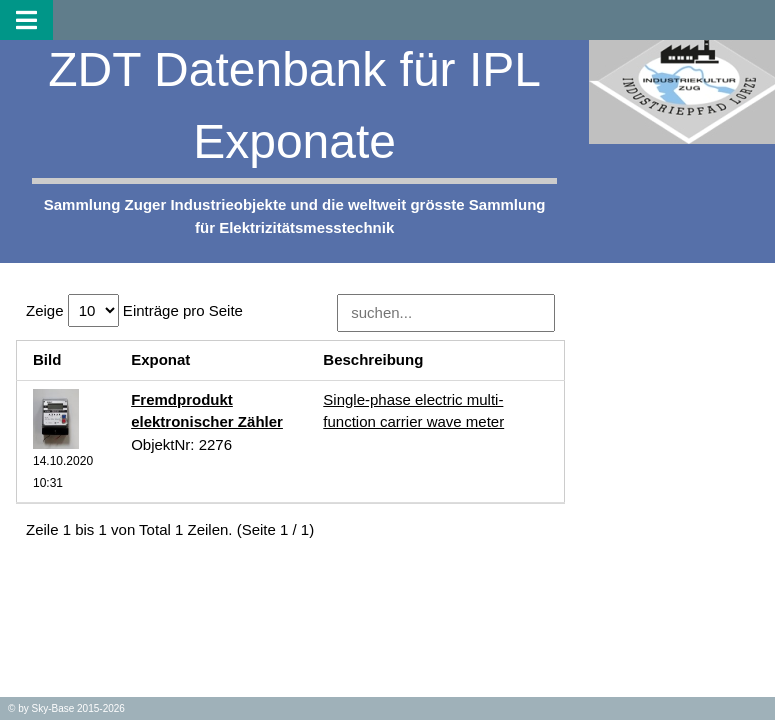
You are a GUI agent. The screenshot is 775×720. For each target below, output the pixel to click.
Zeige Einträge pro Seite (134, 310)
